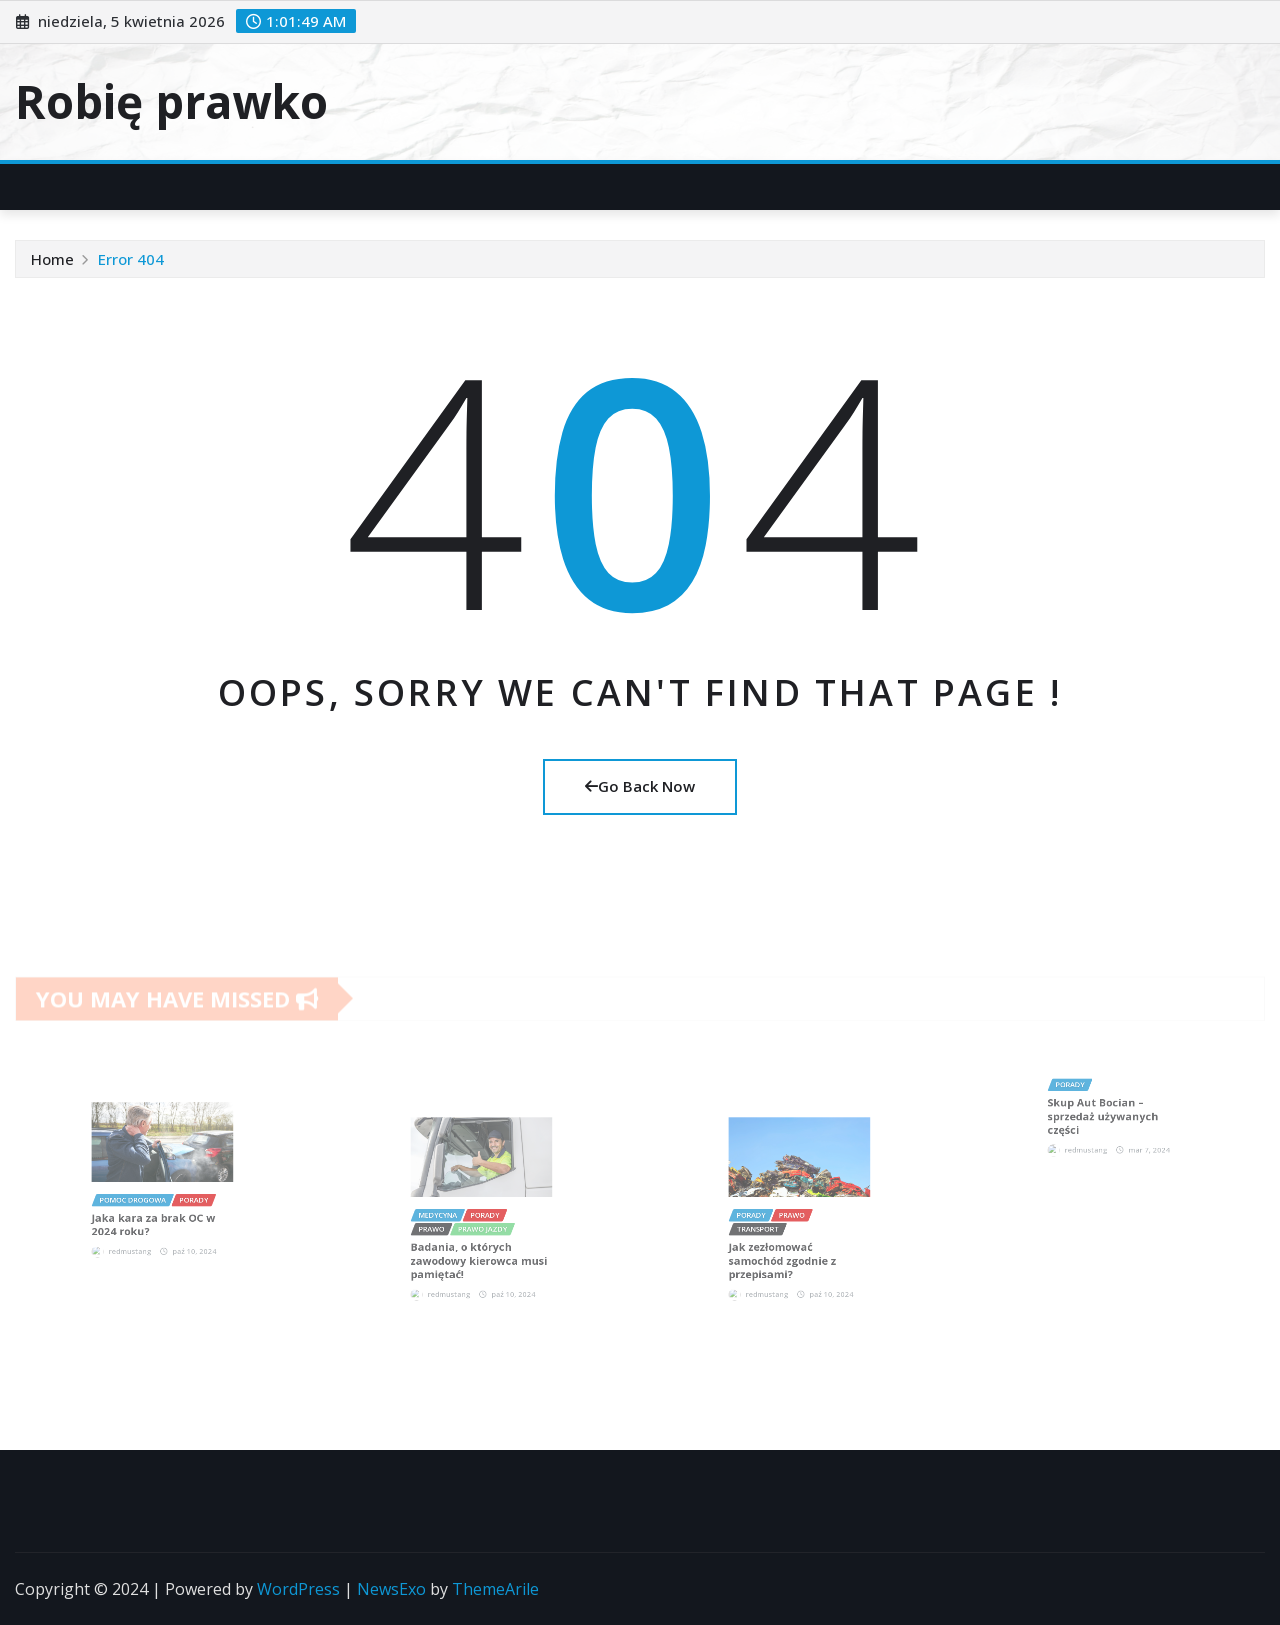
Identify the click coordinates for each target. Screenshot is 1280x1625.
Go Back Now (640, 786)
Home (52, 259)
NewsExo (391, 1589)
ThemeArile (495, 1589)
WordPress (298, 1589)
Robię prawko (171, 101)
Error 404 (131, 259)
